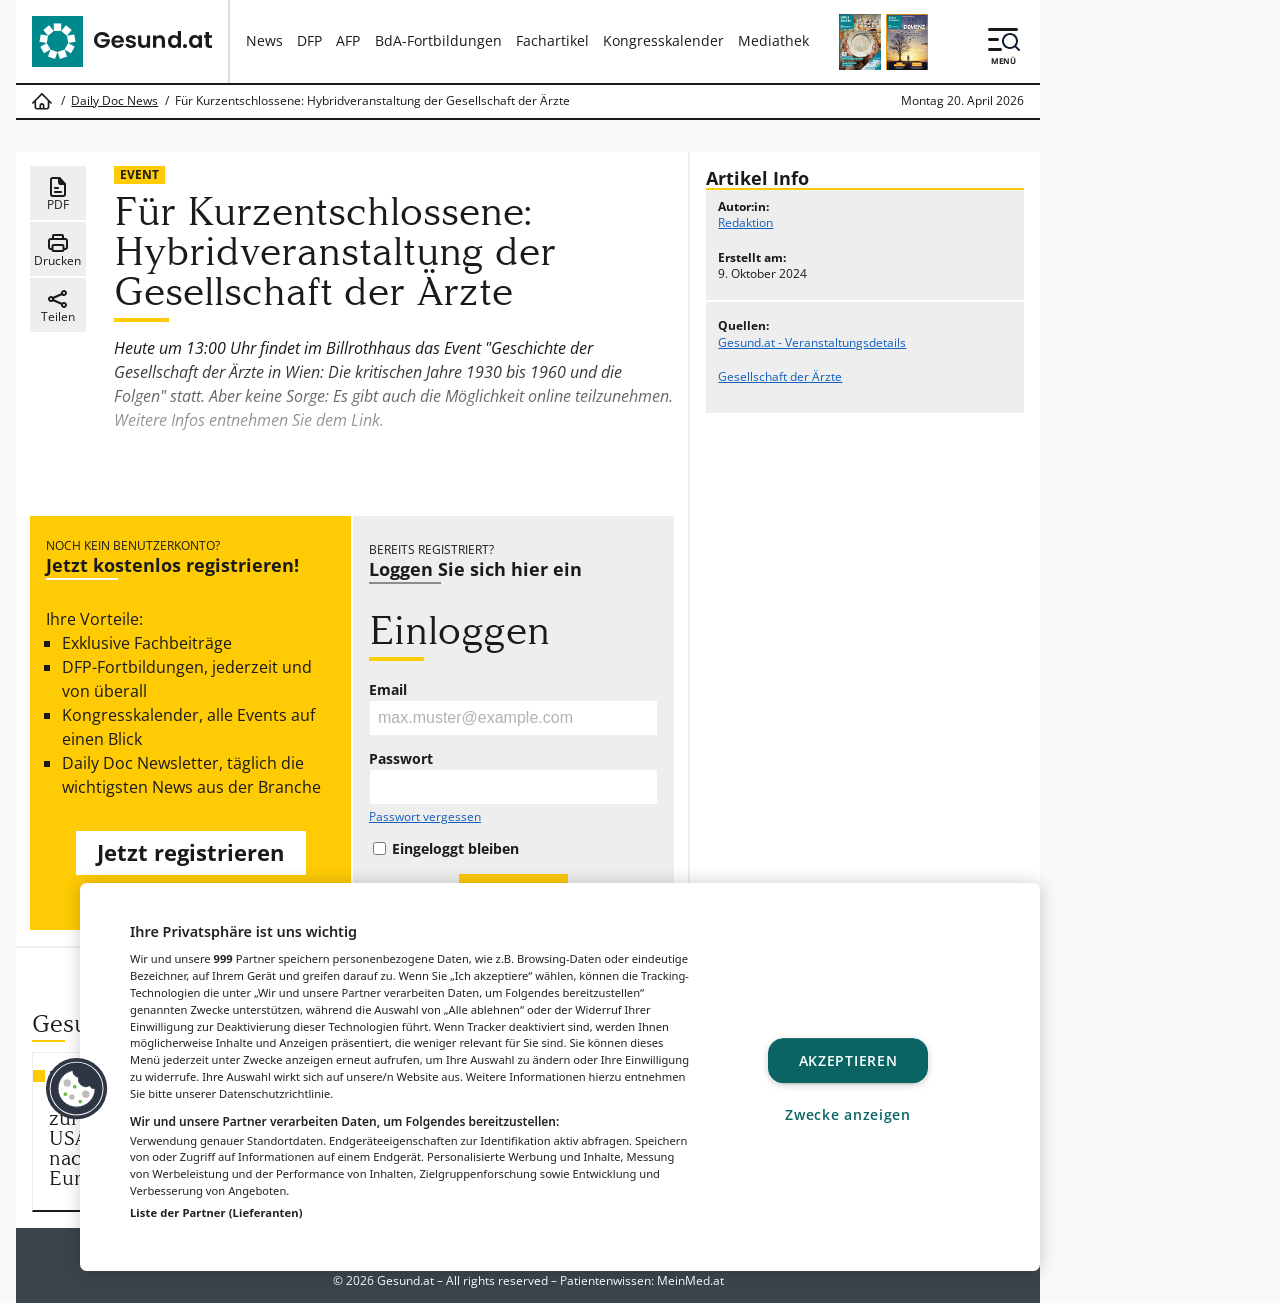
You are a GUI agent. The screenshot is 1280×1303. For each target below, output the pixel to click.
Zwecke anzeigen (848, 1114)
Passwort (401, 759)
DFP (309, 40)
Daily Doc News (114, 101)
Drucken (57, 250)
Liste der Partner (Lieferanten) (216, 1212)
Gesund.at (405, 1280)
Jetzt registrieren (190, 852)
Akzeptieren (848, 1060)
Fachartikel (552, 40)
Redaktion (745, 222)
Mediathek (773, 40)
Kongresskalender (663, 40)
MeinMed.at (690, 1280)
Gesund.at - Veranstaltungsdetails (812, 342)
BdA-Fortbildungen (438, 40)
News (264, 40)
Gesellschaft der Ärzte (780, 376)
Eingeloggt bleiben (455, 849)
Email (388, 690)
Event (139, 174)
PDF (58, 194)
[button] (77, 1089)
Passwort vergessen (425, 817)
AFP (348, 40)
